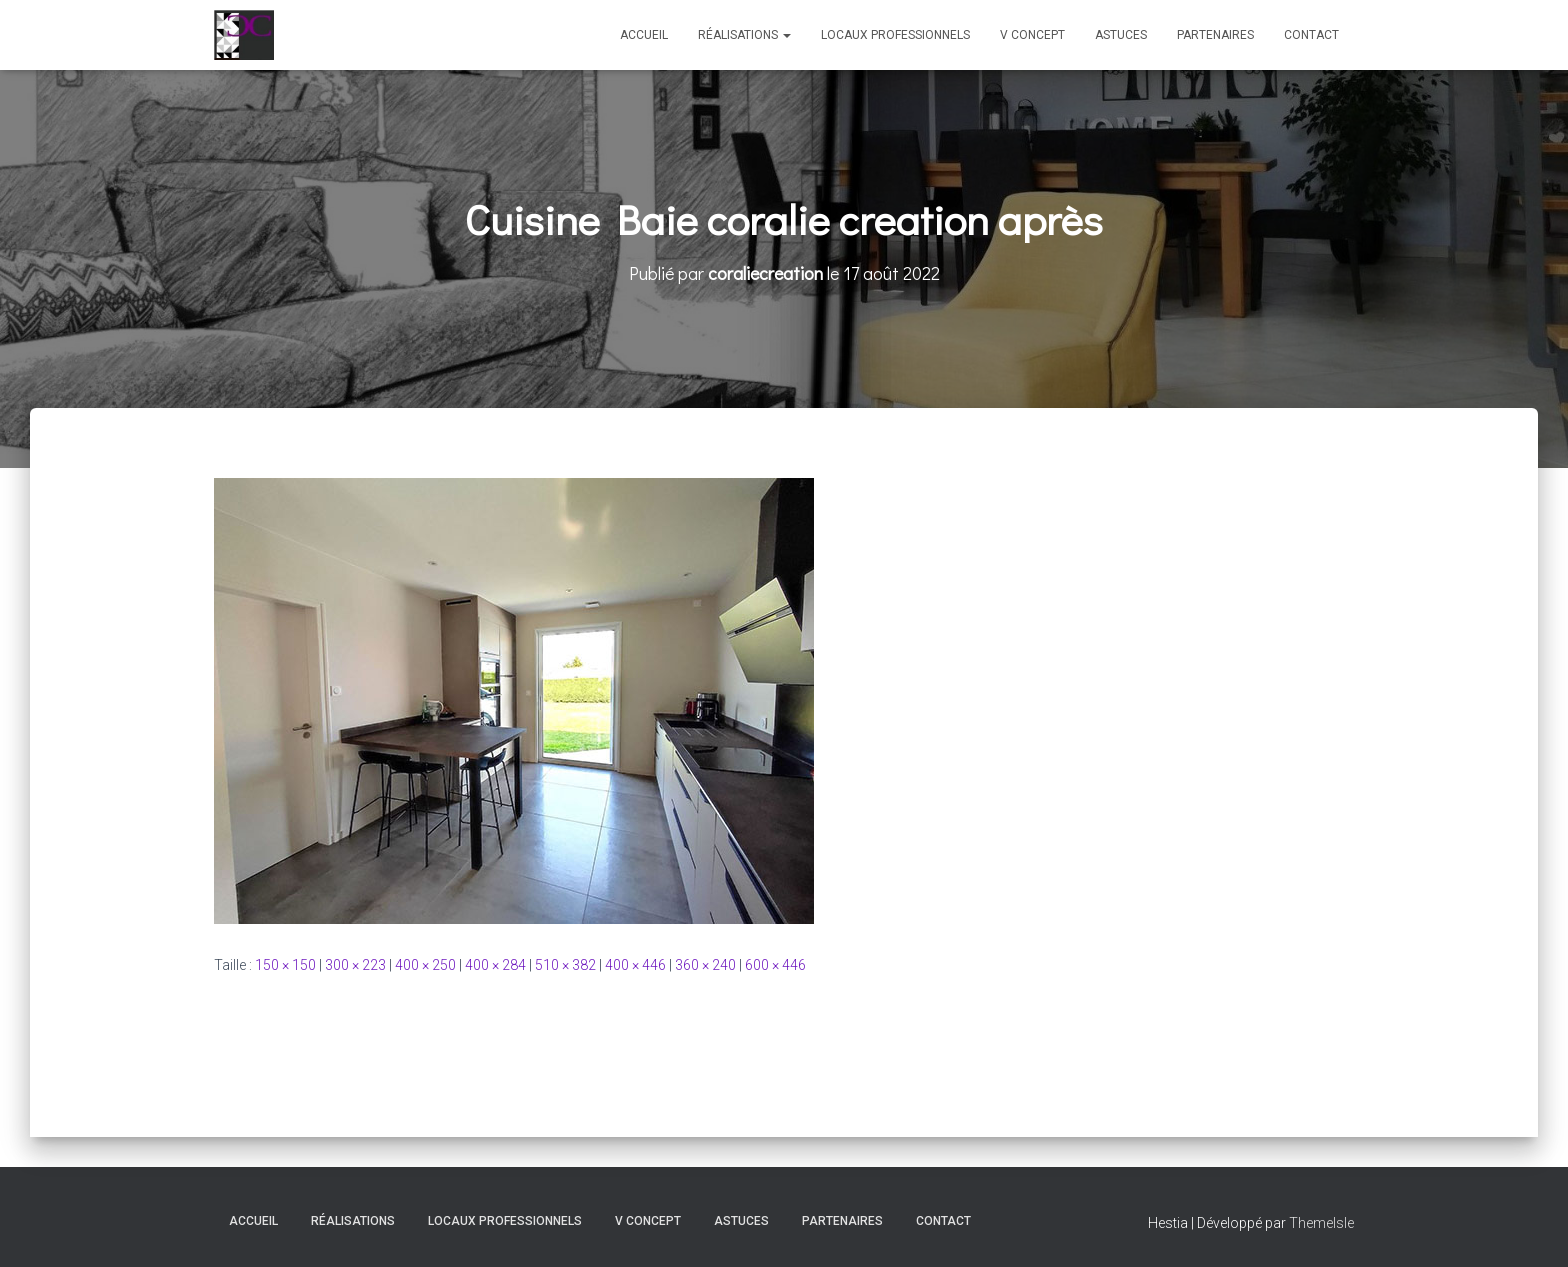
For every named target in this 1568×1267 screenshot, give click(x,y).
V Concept (1032, 35)
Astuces (1121, 35)
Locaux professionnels (895, 35)
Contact (1311, 35)
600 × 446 (775, 965)
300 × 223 (355, 965)
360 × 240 (705, 965)
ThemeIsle (1321, 1223)
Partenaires (1215, 35)
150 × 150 (285, 965)
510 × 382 (565, 965)
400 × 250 (425, 965)
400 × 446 (635, 965)
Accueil (644, 35)
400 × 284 (495, 965)
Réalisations (744, 35)
